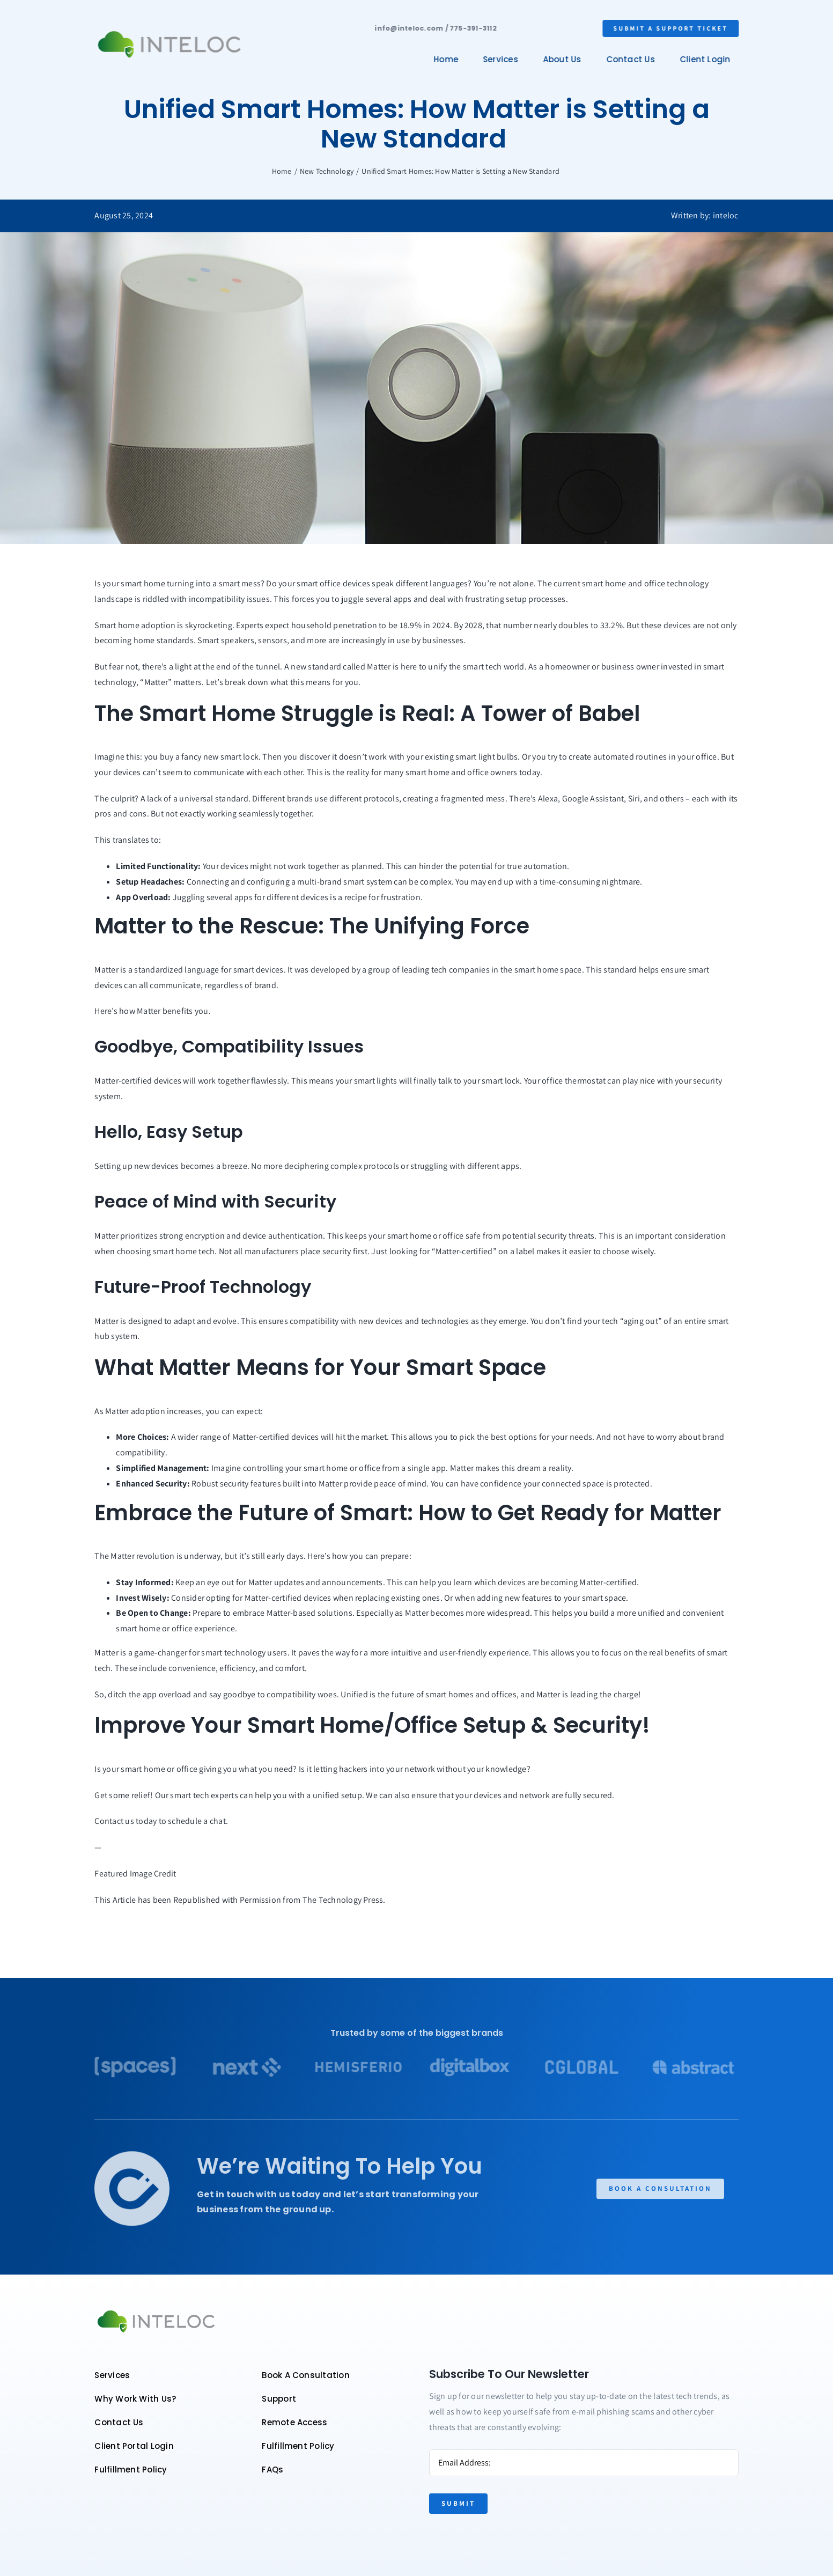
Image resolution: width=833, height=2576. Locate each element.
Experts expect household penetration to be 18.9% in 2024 (342, 625)
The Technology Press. (344, 1899)
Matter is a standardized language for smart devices (188, 969)
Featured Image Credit (135, 1873)
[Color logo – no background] (168, 31)
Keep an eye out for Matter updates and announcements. (280, 1582)
